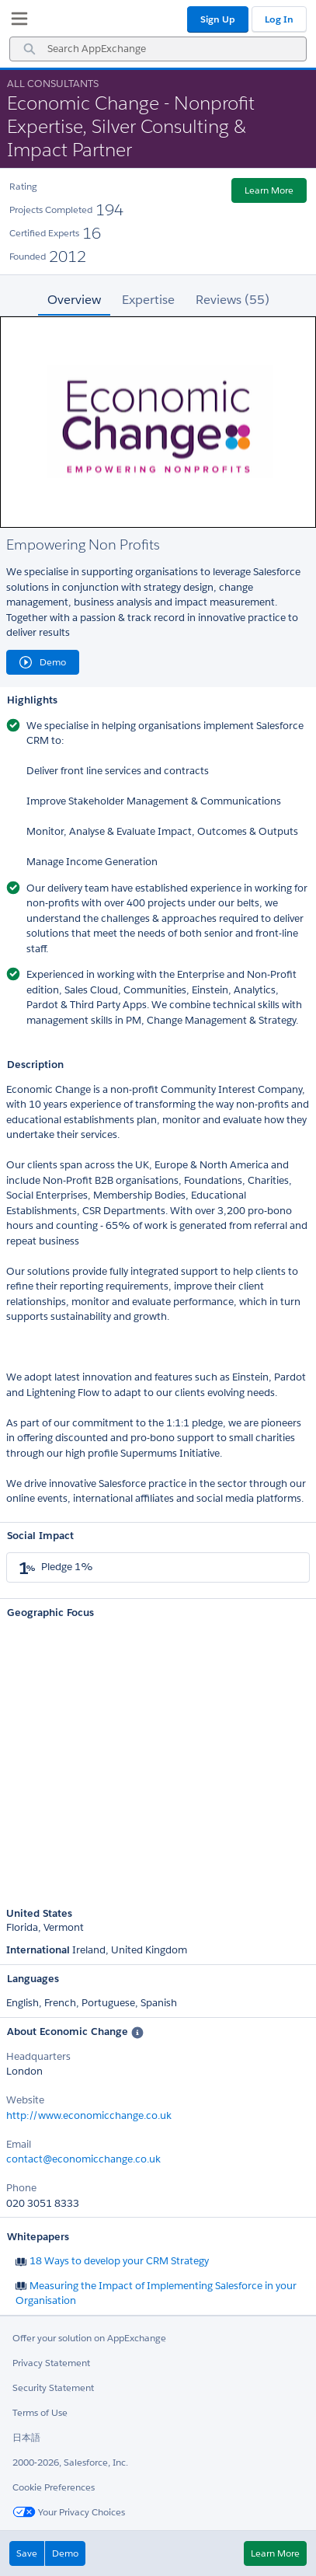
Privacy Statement (51, 2362)
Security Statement (53, 2387)
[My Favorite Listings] (15, 22)
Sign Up (217, 19)
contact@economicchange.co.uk (83, 2159)
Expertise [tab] (148, 299)
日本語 (26, 2437)
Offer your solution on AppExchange (89, 2337)
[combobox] (158, 49)
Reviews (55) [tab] (232, 299)
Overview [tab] (74, 299)
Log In (279, 19)
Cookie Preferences (53, 2487)
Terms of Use (40, 2412)
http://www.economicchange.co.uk (89, 2115)
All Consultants (53, 83)
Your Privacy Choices (68, 2511)
